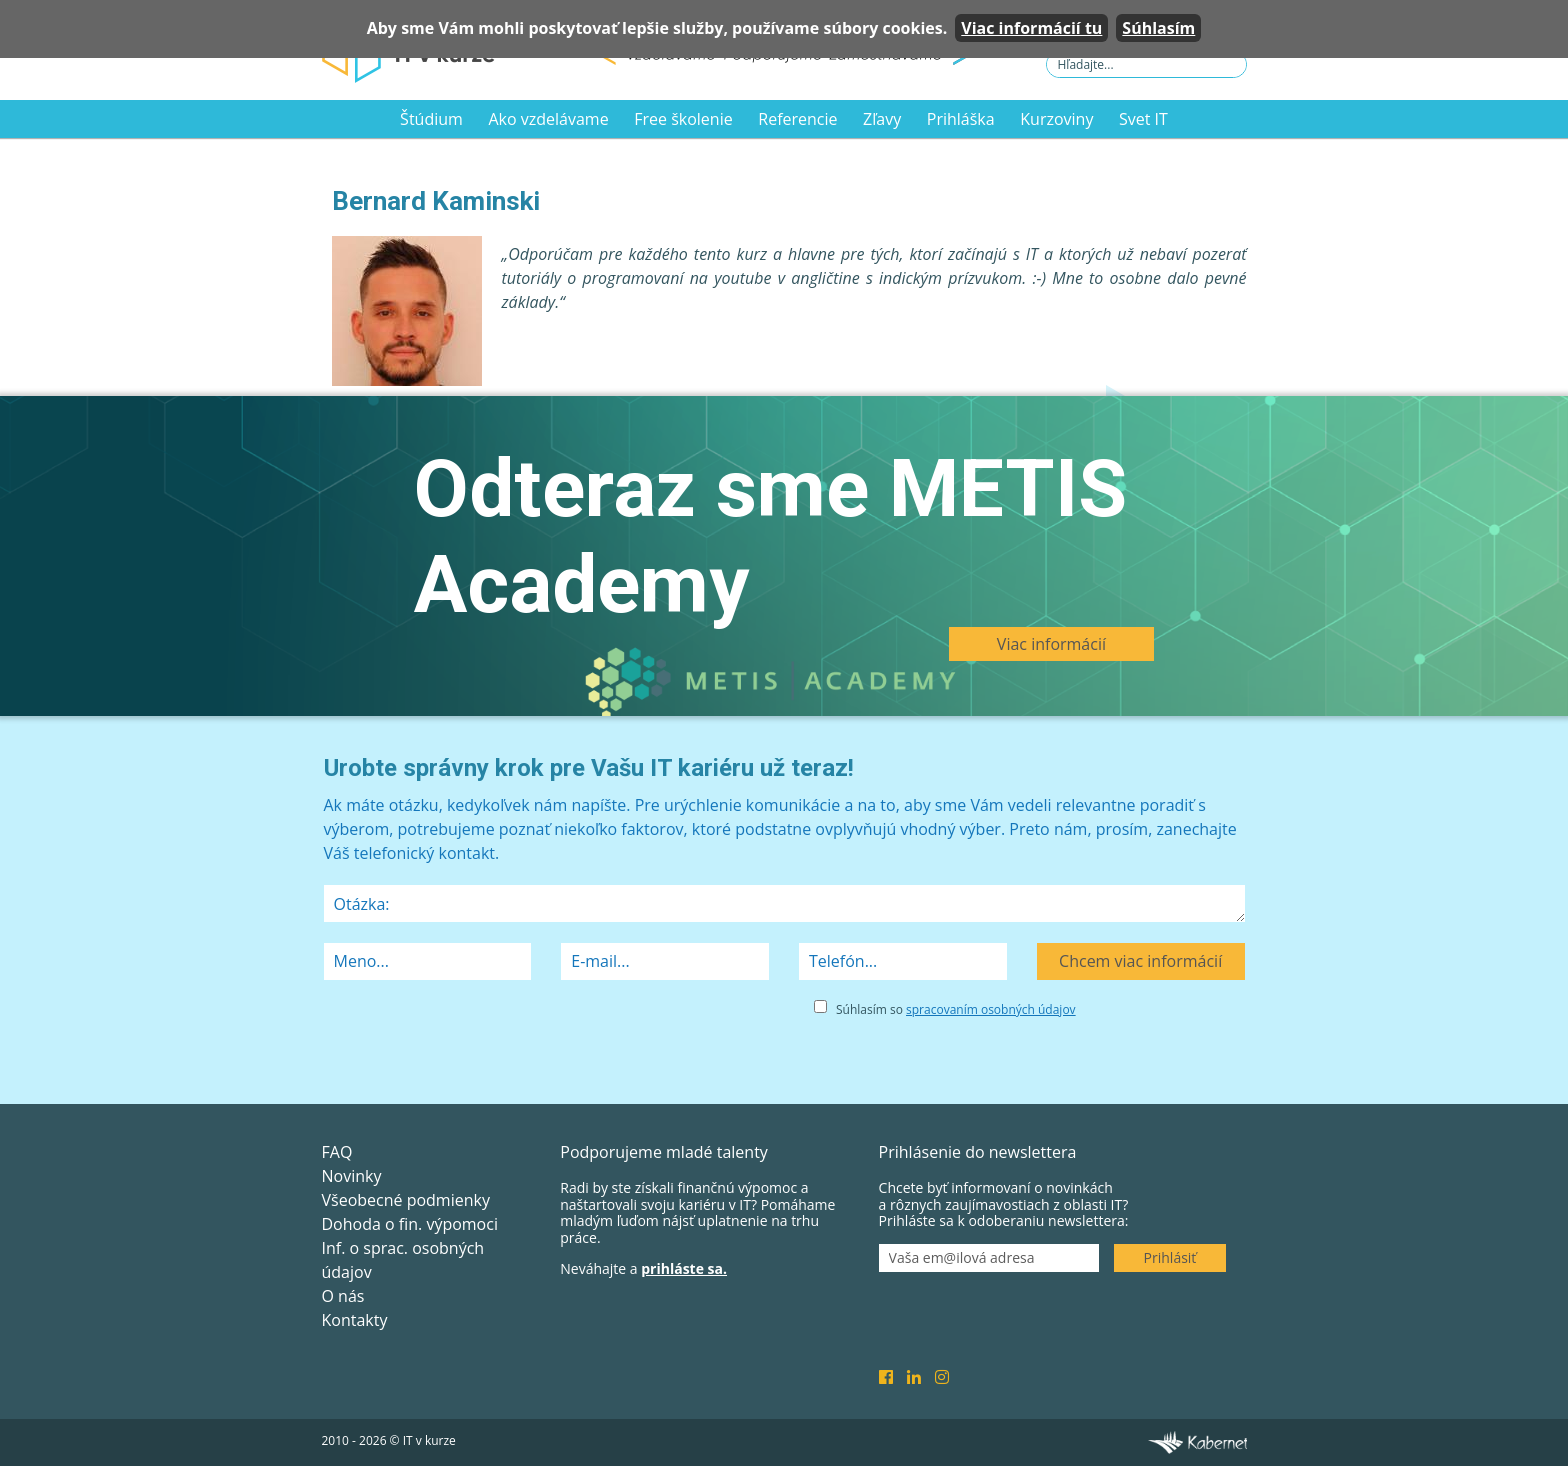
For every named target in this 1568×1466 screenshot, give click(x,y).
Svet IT (1143, 119)
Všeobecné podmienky (406, 1200)
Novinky (352, 1176)
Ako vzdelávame (548, 119)
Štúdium (431, 119)
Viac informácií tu (1031, 28)
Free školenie (683, 119)
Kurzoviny (1056, 119)
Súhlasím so (956, 1009)
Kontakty (355, 1320)
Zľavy (882, 119)
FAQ (337, 1152)
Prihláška (961, 119)
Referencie (797, 119)
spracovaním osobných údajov (991, 1009)
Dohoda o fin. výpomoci (410, 1224)
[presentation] (476, 1035)
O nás (343, 1296)
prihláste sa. (684, 1268)
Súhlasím (1158, 28)
